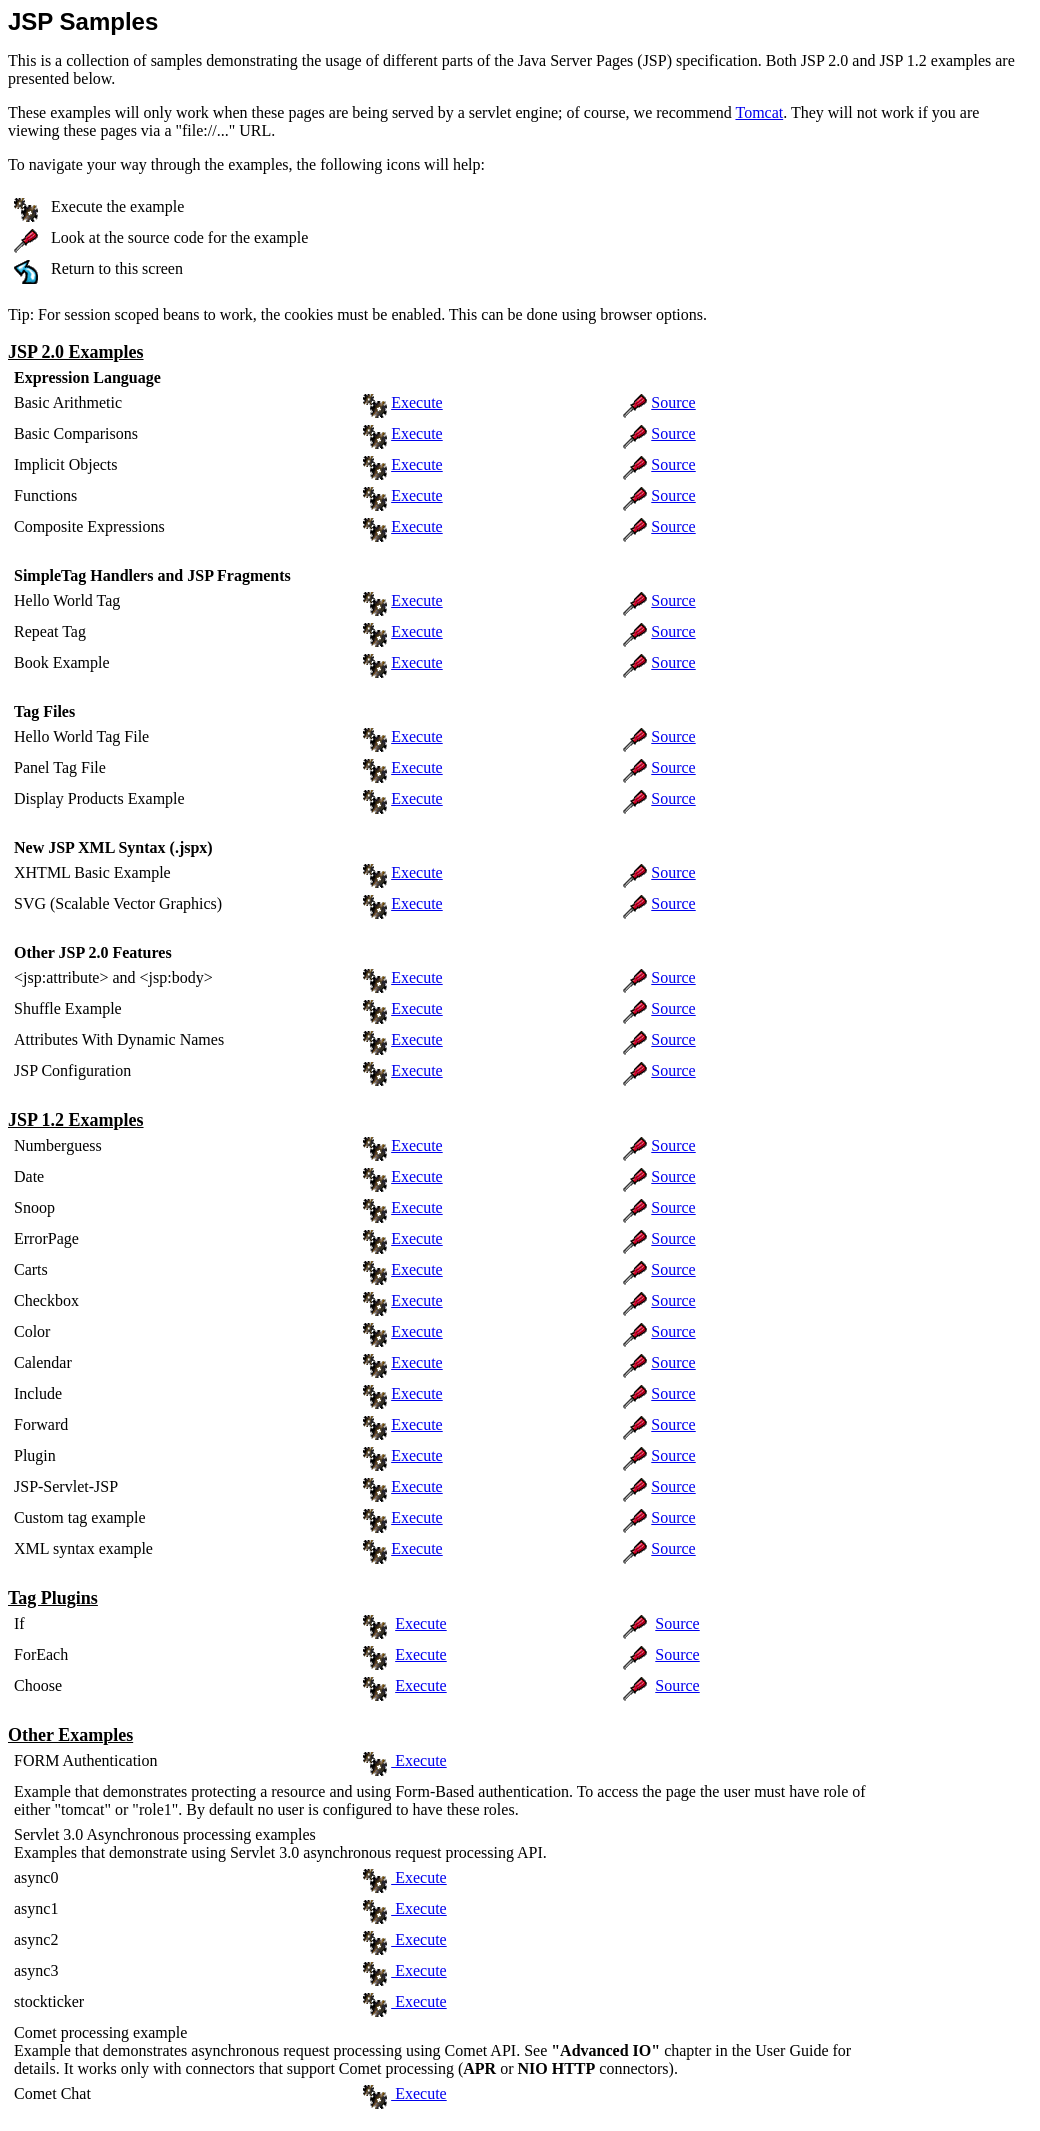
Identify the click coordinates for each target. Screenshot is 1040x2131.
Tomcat (759, 112)
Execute (417, 402)
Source (673, 402)
